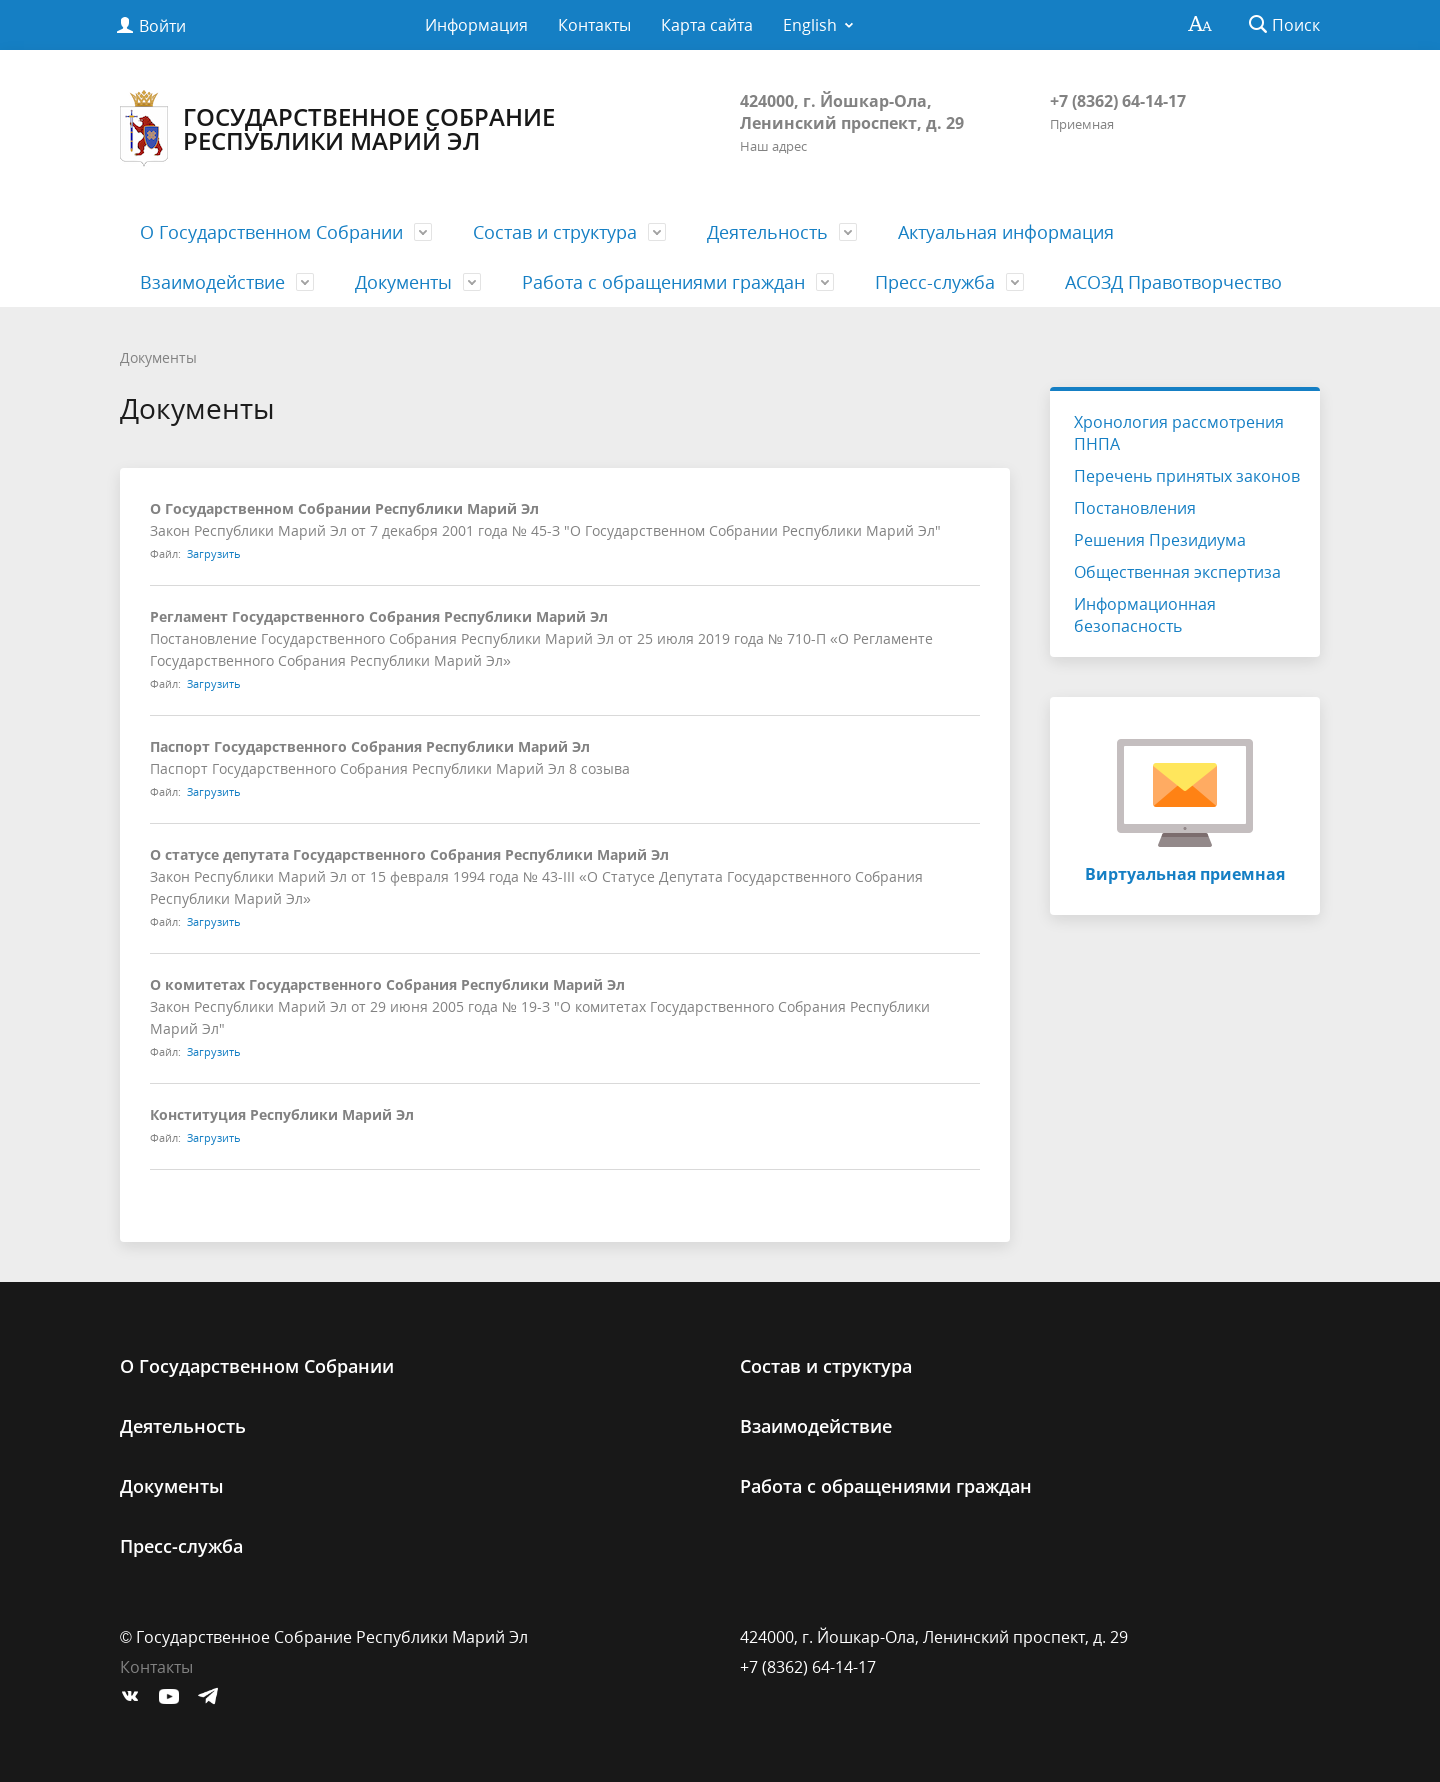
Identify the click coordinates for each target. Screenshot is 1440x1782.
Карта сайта (707, 25)
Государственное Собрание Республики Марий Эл (337, 128)
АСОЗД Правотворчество (1173, 282)
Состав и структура (555, 232)
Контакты (594, 25)
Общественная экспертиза (1177, 572)
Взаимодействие (212, 282)
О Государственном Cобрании (271, 232)
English (810, 25)
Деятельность (767, 232)
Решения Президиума (1160, 540)
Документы (403, 282)
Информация (476, 25)
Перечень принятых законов (1187, 476)
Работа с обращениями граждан (663, 282)
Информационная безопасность (1145, 615)
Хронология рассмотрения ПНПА (1179, 433)
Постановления (1135, 508)
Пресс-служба (935, 282)
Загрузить (214, 553)
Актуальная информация (1006, 232)
